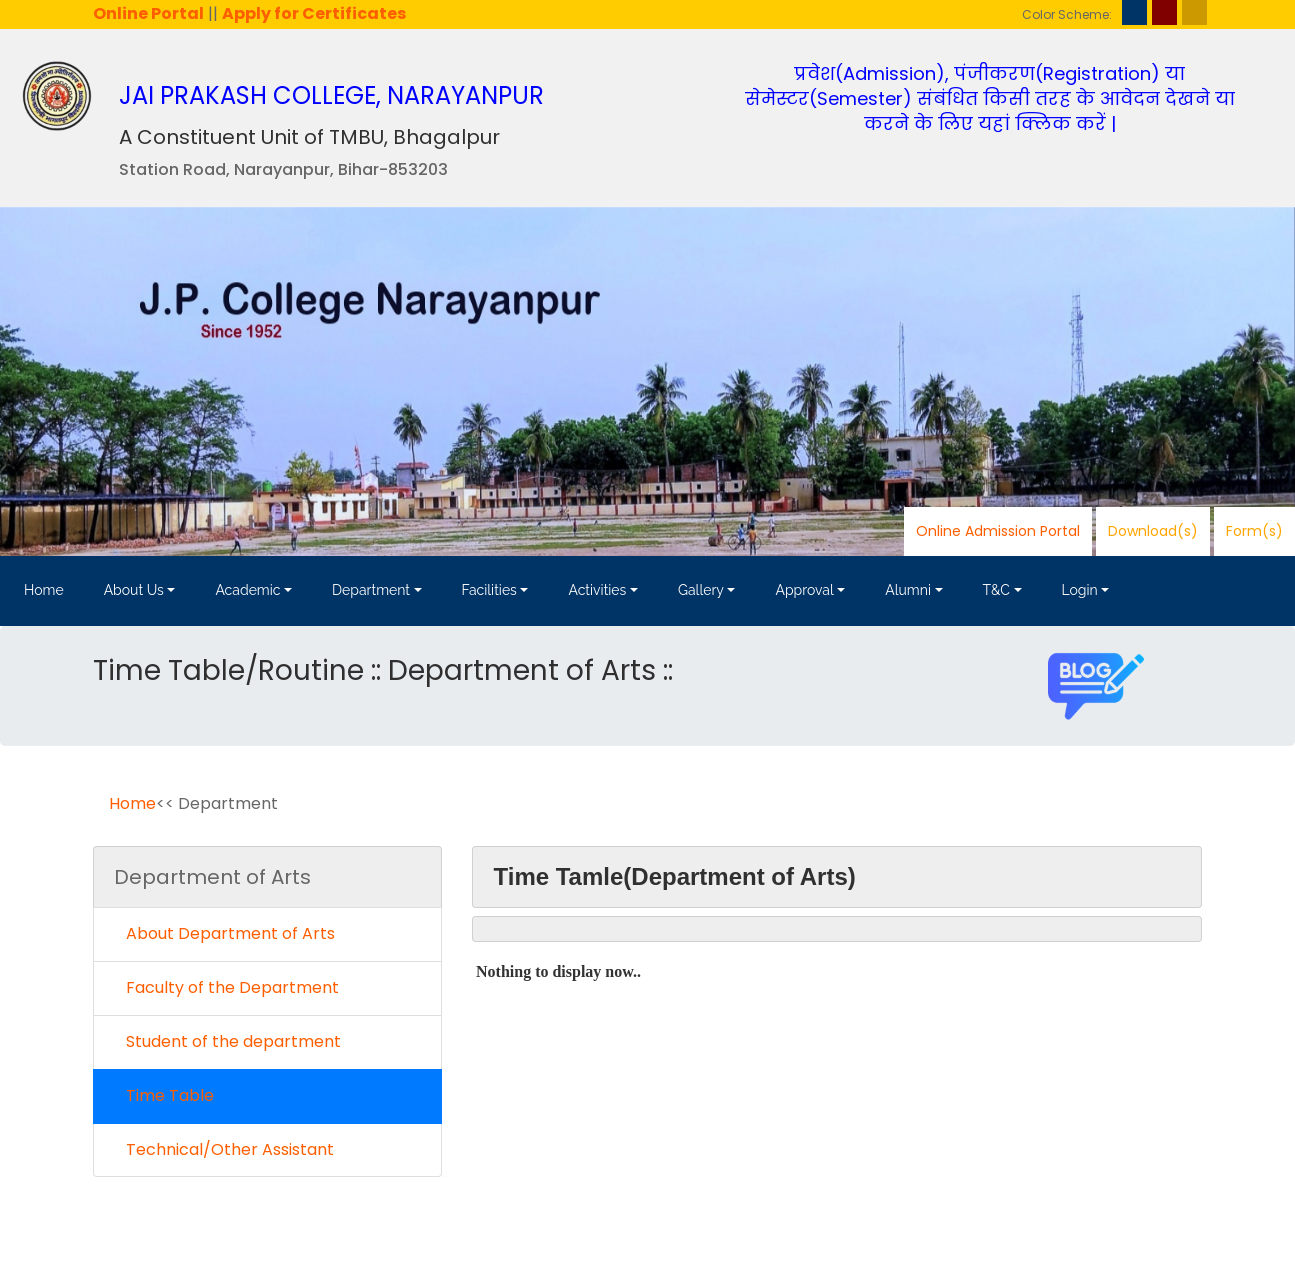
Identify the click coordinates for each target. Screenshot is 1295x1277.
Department (371, 590)
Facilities (489, 590)
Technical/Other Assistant (224, 1149)
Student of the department (227, 1041)
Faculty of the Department (226, 987)
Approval (804, 590)
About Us (134, 590)
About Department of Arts (224, 933)
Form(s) (1254, 531)
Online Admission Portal (998, 531)
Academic (247, 590)
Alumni (908, 590)
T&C (996, 590)
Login (1080, 590)
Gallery (701, 590)
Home (44, 590)
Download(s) (1153, 531)
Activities (597, 590)
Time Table (164, 1095)
